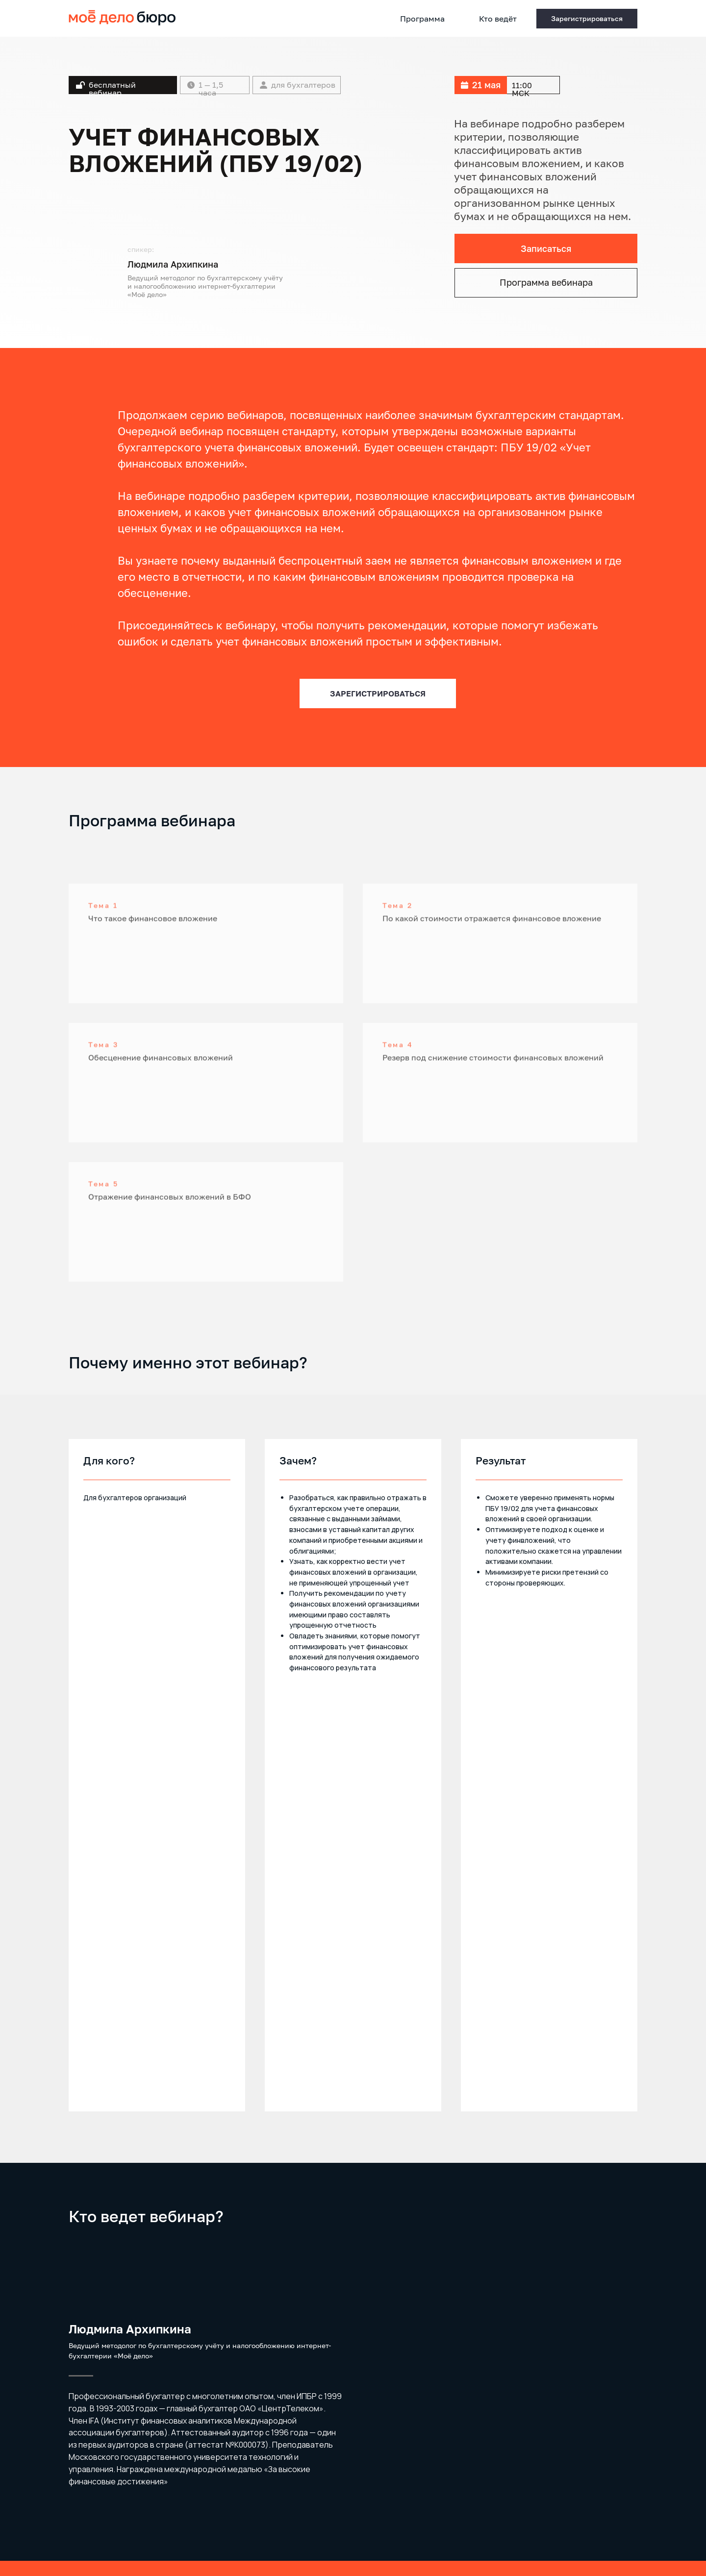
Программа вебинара (546, 282)
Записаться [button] (546, 248)
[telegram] (611, 2524)
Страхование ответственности (113, 2515)
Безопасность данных (100, 2523)
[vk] (630, 2524)
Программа (422, 19)
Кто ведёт (498, 19)
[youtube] (592, 2524)
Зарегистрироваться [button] (587, 18)
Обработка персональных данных (117, 2505)
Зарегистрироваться (353, 2412)
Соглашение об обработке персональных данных (353, 2440)
